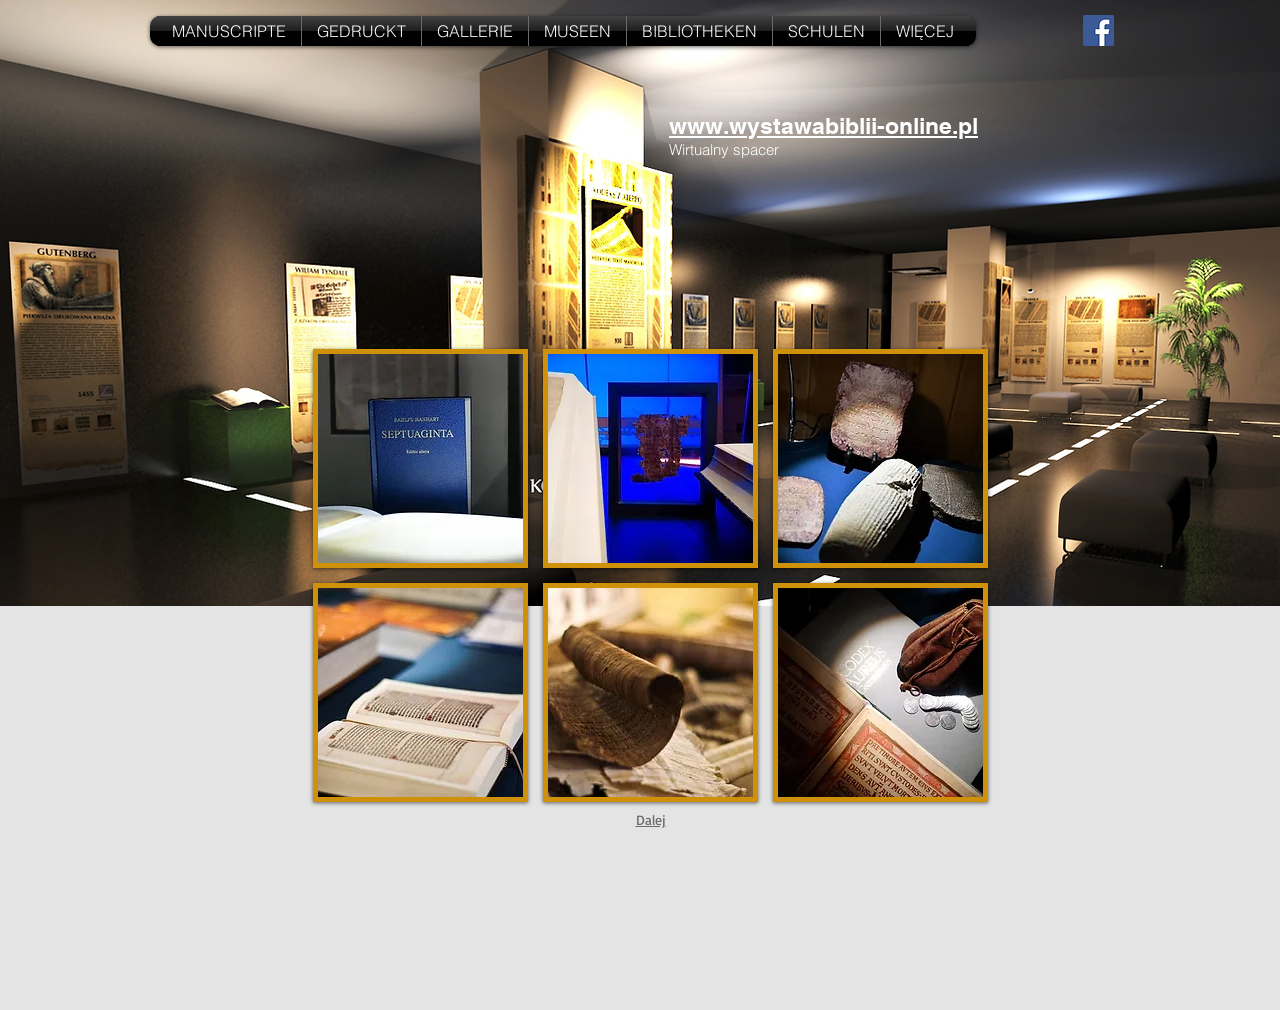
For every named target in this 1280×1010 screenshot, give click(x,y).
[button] (420, 458)
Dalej (651, 819)
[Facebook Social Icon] (1098, 30)
